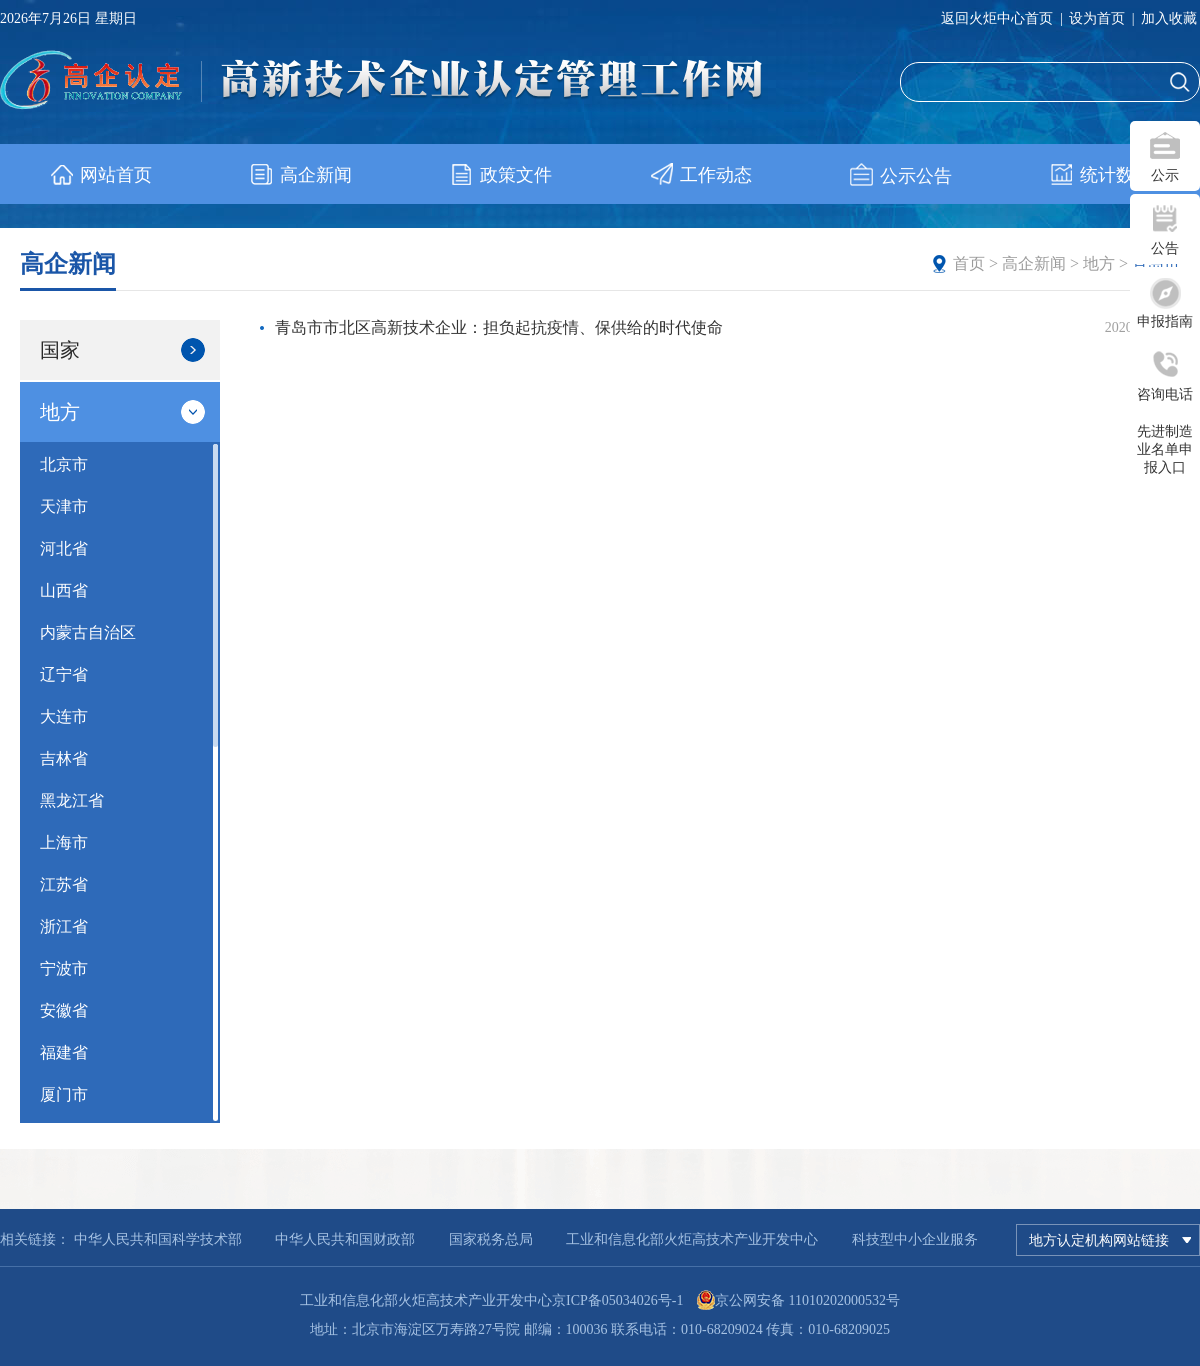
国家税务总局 (491, 1239)
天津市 (64, 506)
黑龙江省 (72, 800)
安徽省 (64, 1010)
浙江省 (64, 926)
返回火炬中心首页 (997, 18)
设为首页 (1097, 18)
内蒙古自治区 (88, 632)
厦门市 (64, 1094)
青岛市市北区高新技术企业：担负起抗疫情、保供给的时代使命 (499, 327)
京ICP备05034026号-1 (617, 1300)
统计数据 (1100, 175)
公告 (1165, 248)
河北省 (64, 548)
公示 (1165, 175)
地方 (1099, 263)
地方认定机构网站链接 (1110, 1240)
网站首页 (100, 175)
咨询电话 (1165, 394)
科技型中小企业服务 (915, 1239)
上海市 (64, 842)
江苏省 (64, 884)
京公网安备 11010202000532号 (807, 1300)
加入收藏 (1169, 18)
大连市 (64, 716)
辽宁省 (64, 674)
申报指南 (1165, 321)
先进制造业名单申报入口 (1165, 449)
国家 (122, 350)
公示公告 (900, 175)
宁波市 (64, 968)
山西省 (64, 590)
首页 (969, 263)
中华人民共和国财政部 (345, 1239)
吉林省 (64, 758)
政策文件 (500, 175)
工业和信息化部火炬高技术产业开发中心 (692, 1239)
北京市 (64, 464)
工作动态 (700, 175)
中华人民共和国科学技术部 (158, 1239)
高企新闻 (300, 175)
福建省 (64, 1052)
